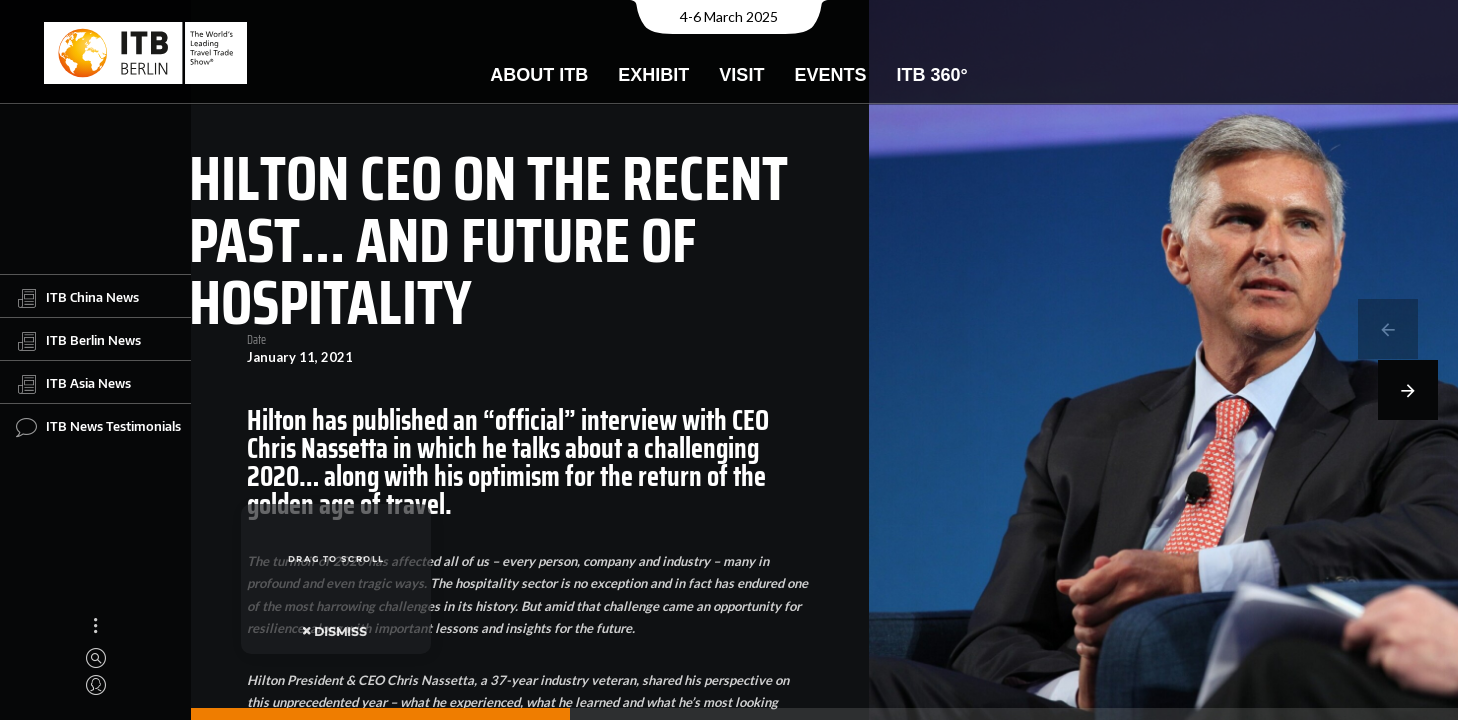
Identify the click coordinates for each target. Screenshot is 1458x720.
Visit (741, 75)
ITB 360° (931, 75)
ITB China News (77, 298)
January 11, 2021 (292, 357)
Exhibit (653, 75)
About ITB (539, 75)
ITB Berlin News (78, 341)
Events (830, 75)
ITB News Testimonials (98, 427)
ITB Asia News (73, 384)
